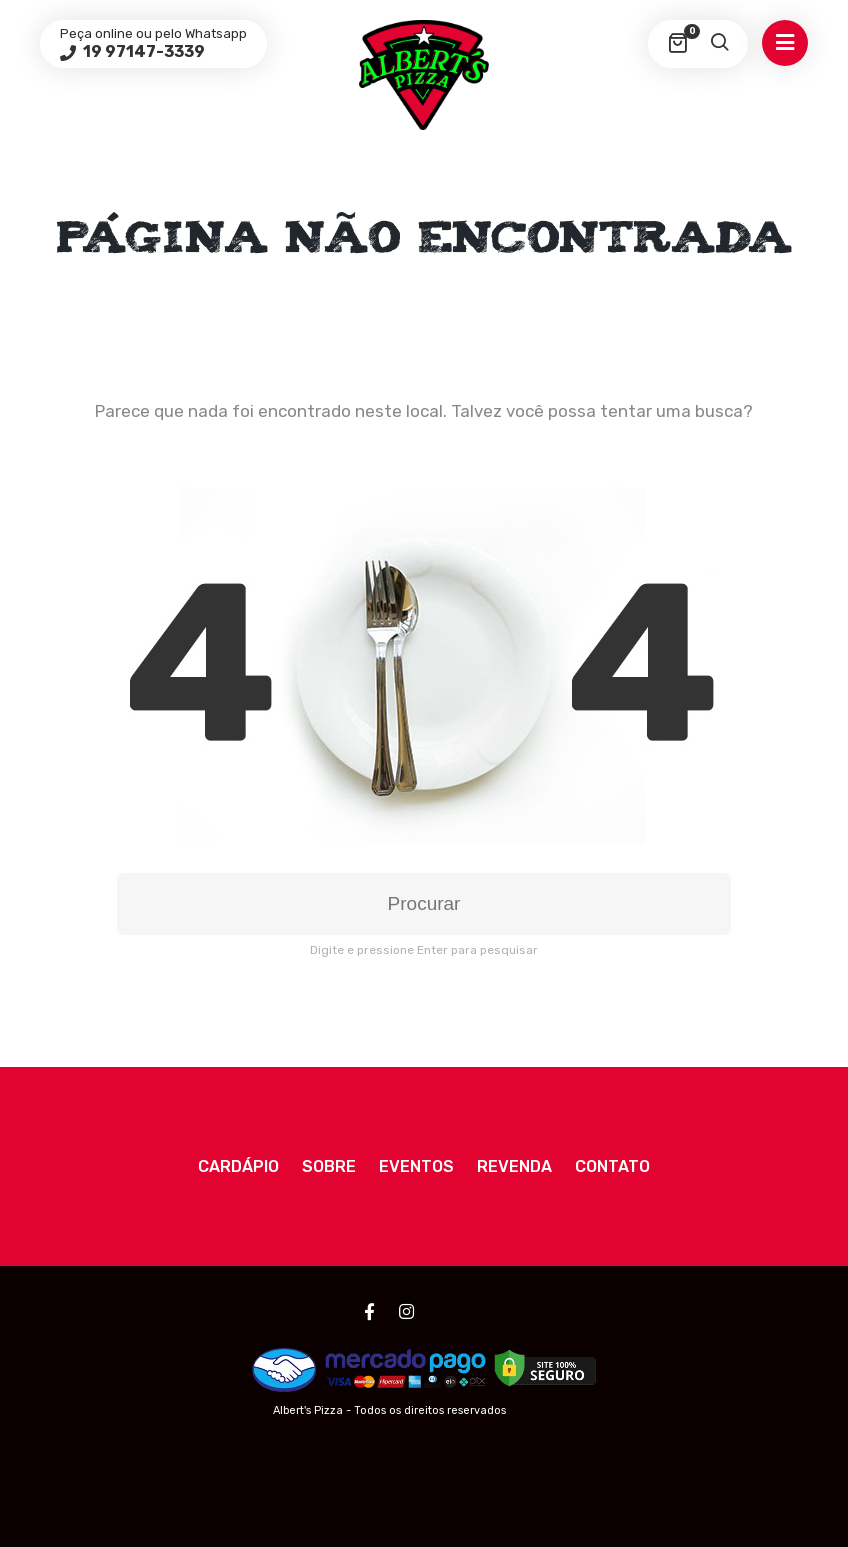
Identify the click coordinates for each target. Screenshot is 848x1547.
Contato (612, 1166)
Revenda (514, 1166)
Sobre (329, 1166)
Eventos (416, 1166)
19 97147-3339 (142, 51)
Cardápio (238, 1166)
